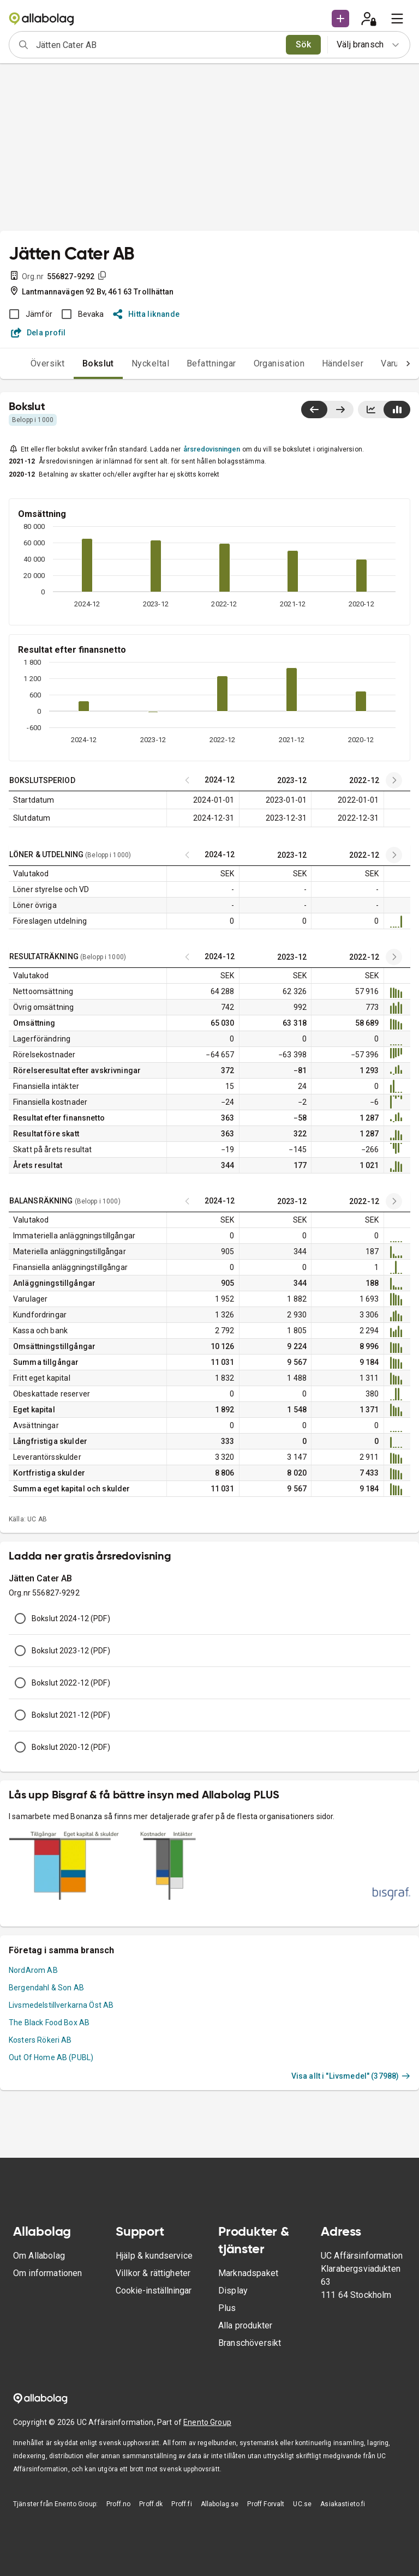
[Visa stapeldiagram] (397, 409)
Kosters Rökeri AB (40, 2040)
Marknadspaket (248, 2273)
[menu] (397, 18)
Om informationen (47, 2273)
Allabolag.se (220, 2504)
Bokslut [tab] (98, 363)
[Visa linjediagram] (371, 409)
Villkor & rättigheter (153, 2273)
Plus (227, 2308)
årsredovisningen (211, 449)
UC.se (302, 2504)
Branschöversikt (249, 2343)
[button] (340, 18)
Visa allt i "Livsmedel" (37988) (350, 2076)
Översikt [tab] (48, 363)
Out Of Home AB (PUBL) (51, 2057)
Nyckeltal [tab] (150, 363)
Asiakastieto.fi (342, 2504)
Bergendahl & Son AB (46, 1987)
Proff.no (118, 2504)
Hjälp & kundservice (154, 2255)
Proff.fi (181, 2504)
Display (233, 2290)
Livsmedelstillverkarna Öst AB (61, 2005)
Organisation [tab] (279, 363)
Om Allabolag (39, 2255)
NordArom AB (33, 1970)
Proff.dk (151, 2504)
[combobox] (157, 45)
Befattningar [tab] (211, 363)
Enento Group (207, 2422)
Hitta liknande (146, 314)
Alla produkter (245, 2325)
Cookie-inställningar (153, 2290)
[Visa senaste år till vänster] (314, 409)
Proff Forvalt (265, 2504)
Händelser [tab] (342, 363)
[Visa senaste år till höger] (340, 409)
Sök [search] (304, 44)
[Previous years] (394, 780)
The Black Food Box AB (49, 2022)
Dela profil (38, 333)
